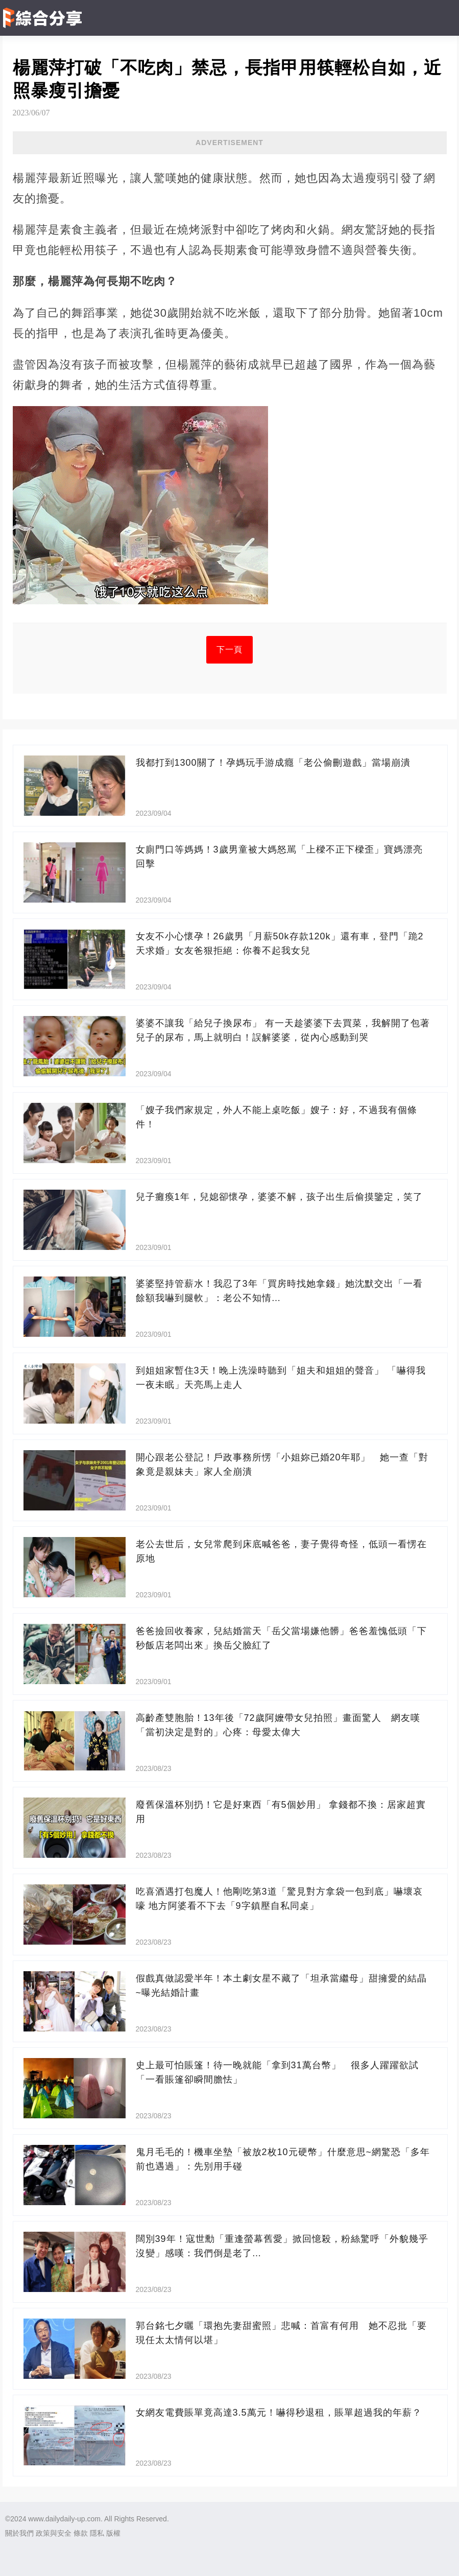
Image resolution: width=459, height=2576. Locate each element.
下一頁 (229, 649)
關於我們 (19, 2533)
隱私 (97, 2533)
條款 (81, 2533)
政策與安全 (53, 2533)
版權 (113, 2533)
